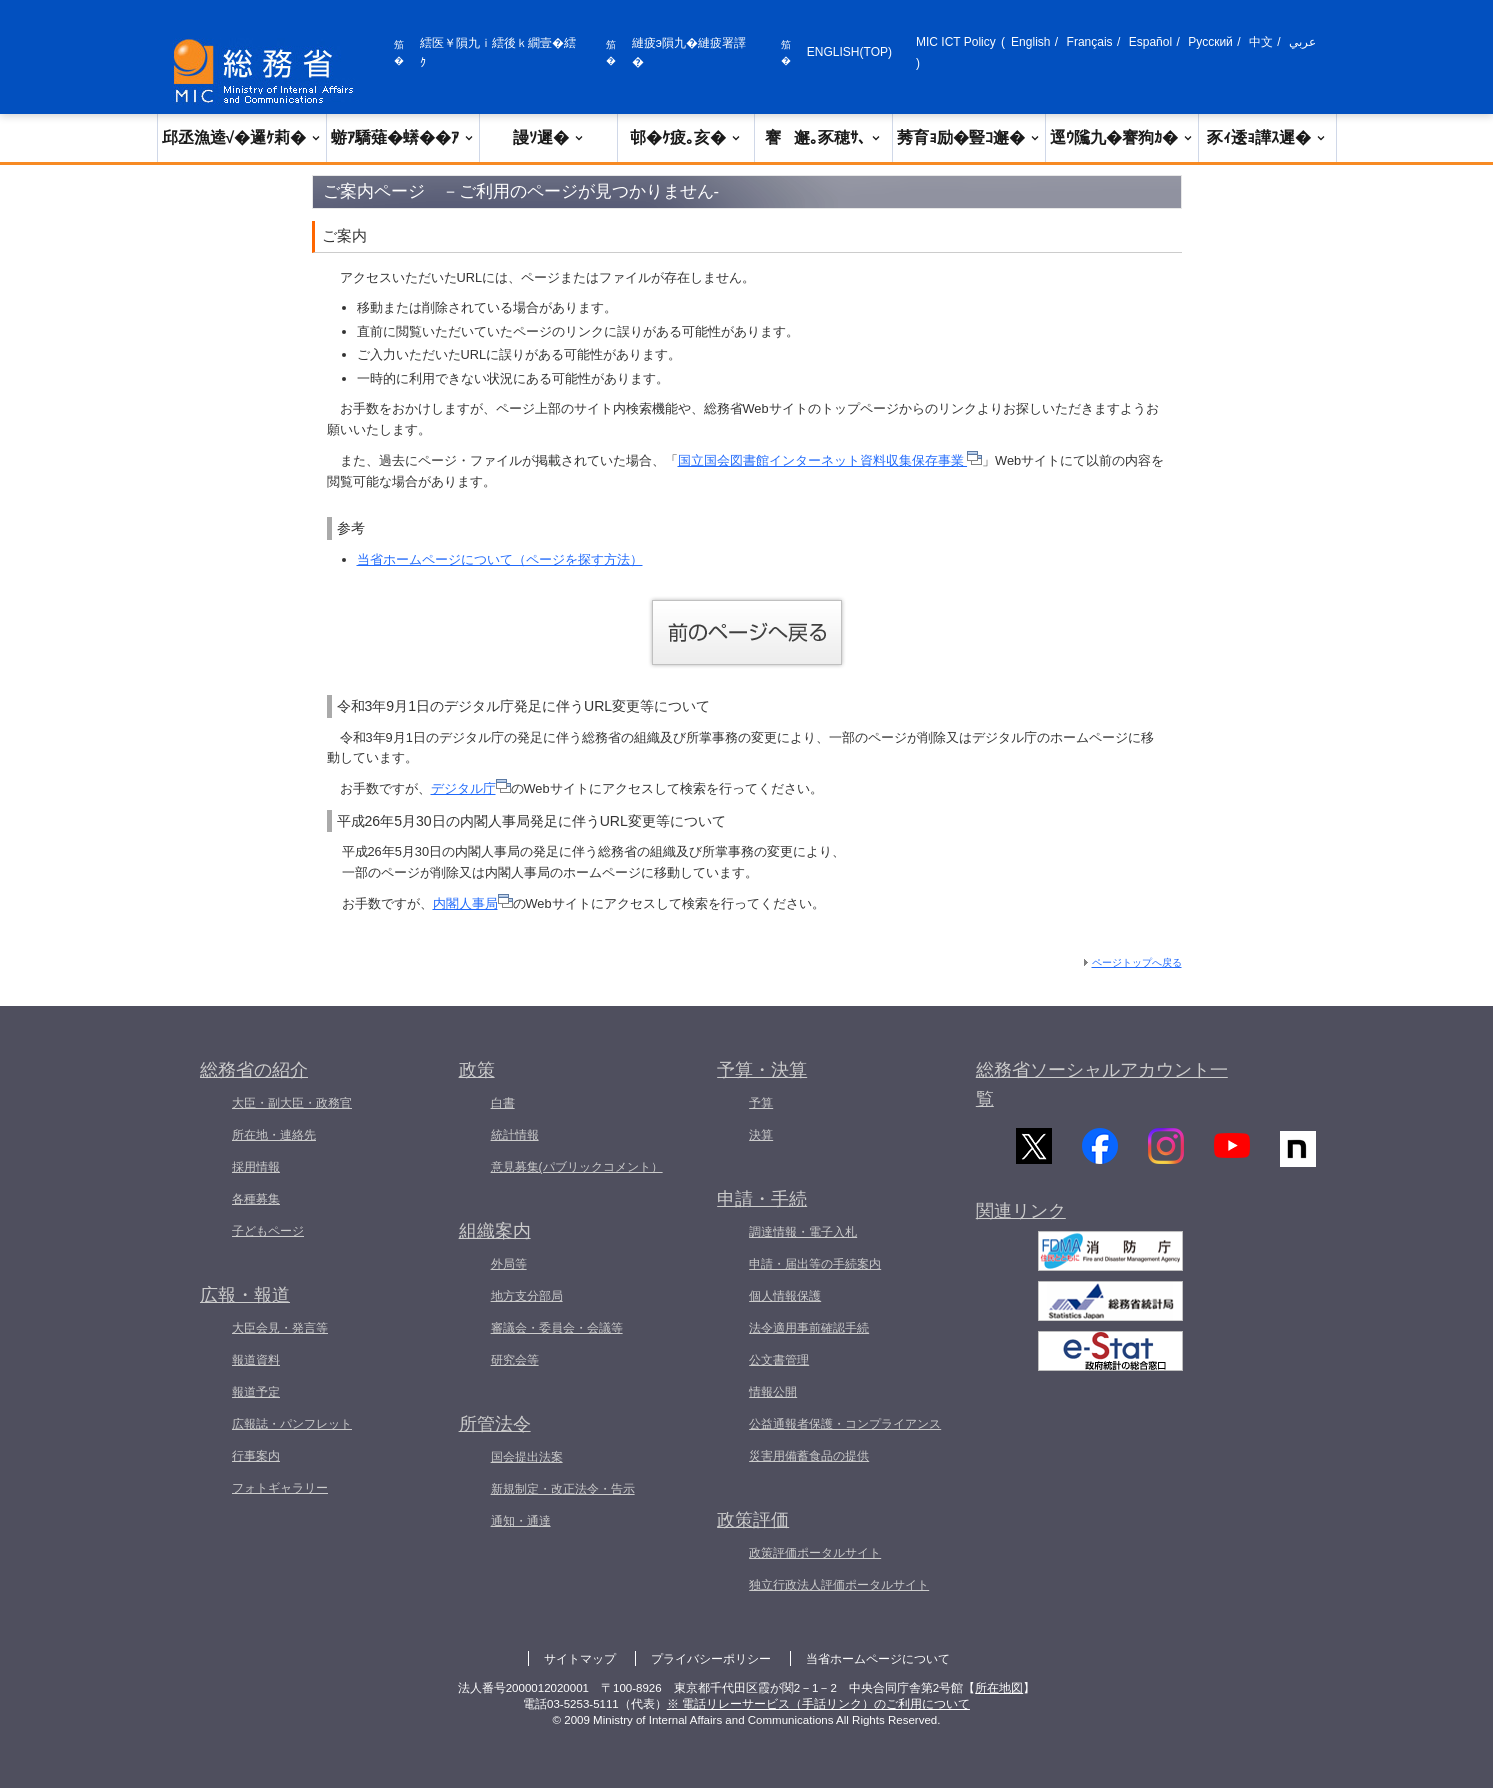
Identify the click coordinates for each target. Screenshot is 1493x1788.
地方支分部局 (527, 1296)
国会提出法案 (527, 1457)
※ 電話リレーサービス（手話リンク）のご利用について (818, 1704)
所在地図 (999, 1688)
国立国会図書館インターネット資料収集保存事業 (830, 460)
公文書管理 (779, 1360)
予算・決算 (762, 1070)
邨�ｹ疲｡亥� (686, 137)
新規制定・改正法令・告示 (563, 1489)
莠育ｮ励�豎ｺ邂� (969, 137)
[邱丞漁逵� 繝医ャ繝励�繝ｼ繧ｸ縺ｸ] (268, 71)
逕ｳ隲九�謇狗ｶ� (1122, 137)
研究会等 (515, 1360)
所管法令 (495, 1424)
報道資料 (256, 1360)
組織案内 (495, 1231)
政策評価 (753, 1520)
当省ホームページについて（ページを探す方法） (500, 559)
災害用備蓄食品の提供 (809, 1456)
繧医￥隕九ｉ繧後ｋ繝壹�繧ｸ (498, 52)
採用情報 (256, 1167)
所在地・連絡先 (274, 1135)
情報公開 (773, 1392)
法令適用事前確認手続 (809, 1328)
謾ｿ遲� (549, 137)
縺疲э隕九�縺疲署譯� (689, 52)
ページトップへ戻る (1137, 962)
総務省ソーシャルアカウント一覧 (1102, 1084)
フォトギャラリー (280, 1488)
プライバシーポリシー (711, 1659)
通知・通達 (521, 1521)
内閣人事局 (473, 903)
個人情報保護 (785, 1296)
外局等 (509, 1264)
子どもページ (268, 1231)
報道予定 (256, 1392)
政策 (477, 1070)
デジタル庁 (471, 788)
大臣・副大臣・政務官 (292, 1103)
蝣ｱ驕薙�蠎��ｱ (403, 137)
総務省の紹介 (254, 1070)
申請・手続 (762, 1199)
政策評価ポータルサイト (815, 1553)
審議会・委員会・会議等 (557, 1328)
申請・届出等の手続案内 (815, 1264)
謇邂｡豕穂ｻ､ (823, 137)
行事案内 (256, 1456)
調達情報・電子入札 (803, 1232)
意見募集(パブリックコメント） (577, 1167)
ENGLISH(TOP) (849, 52)
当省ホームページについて (878, 1659)
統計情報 (515, 1135)
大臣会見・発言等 (280, 1328)
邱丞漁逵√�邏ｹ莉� (242, 137)
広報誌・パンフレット (292, 1424)
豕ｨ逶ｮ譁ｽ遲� (1267, 137)
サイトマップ (580, 1659)
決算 (761, 1135)
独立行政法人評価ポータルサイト (839, 1585)
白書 (503, 1103)
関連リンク (1021, 1226)
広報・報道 (245, 1295)
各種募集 (256, 1199)
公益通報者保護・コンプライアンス (845, 1424)
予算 (761, 1103)
